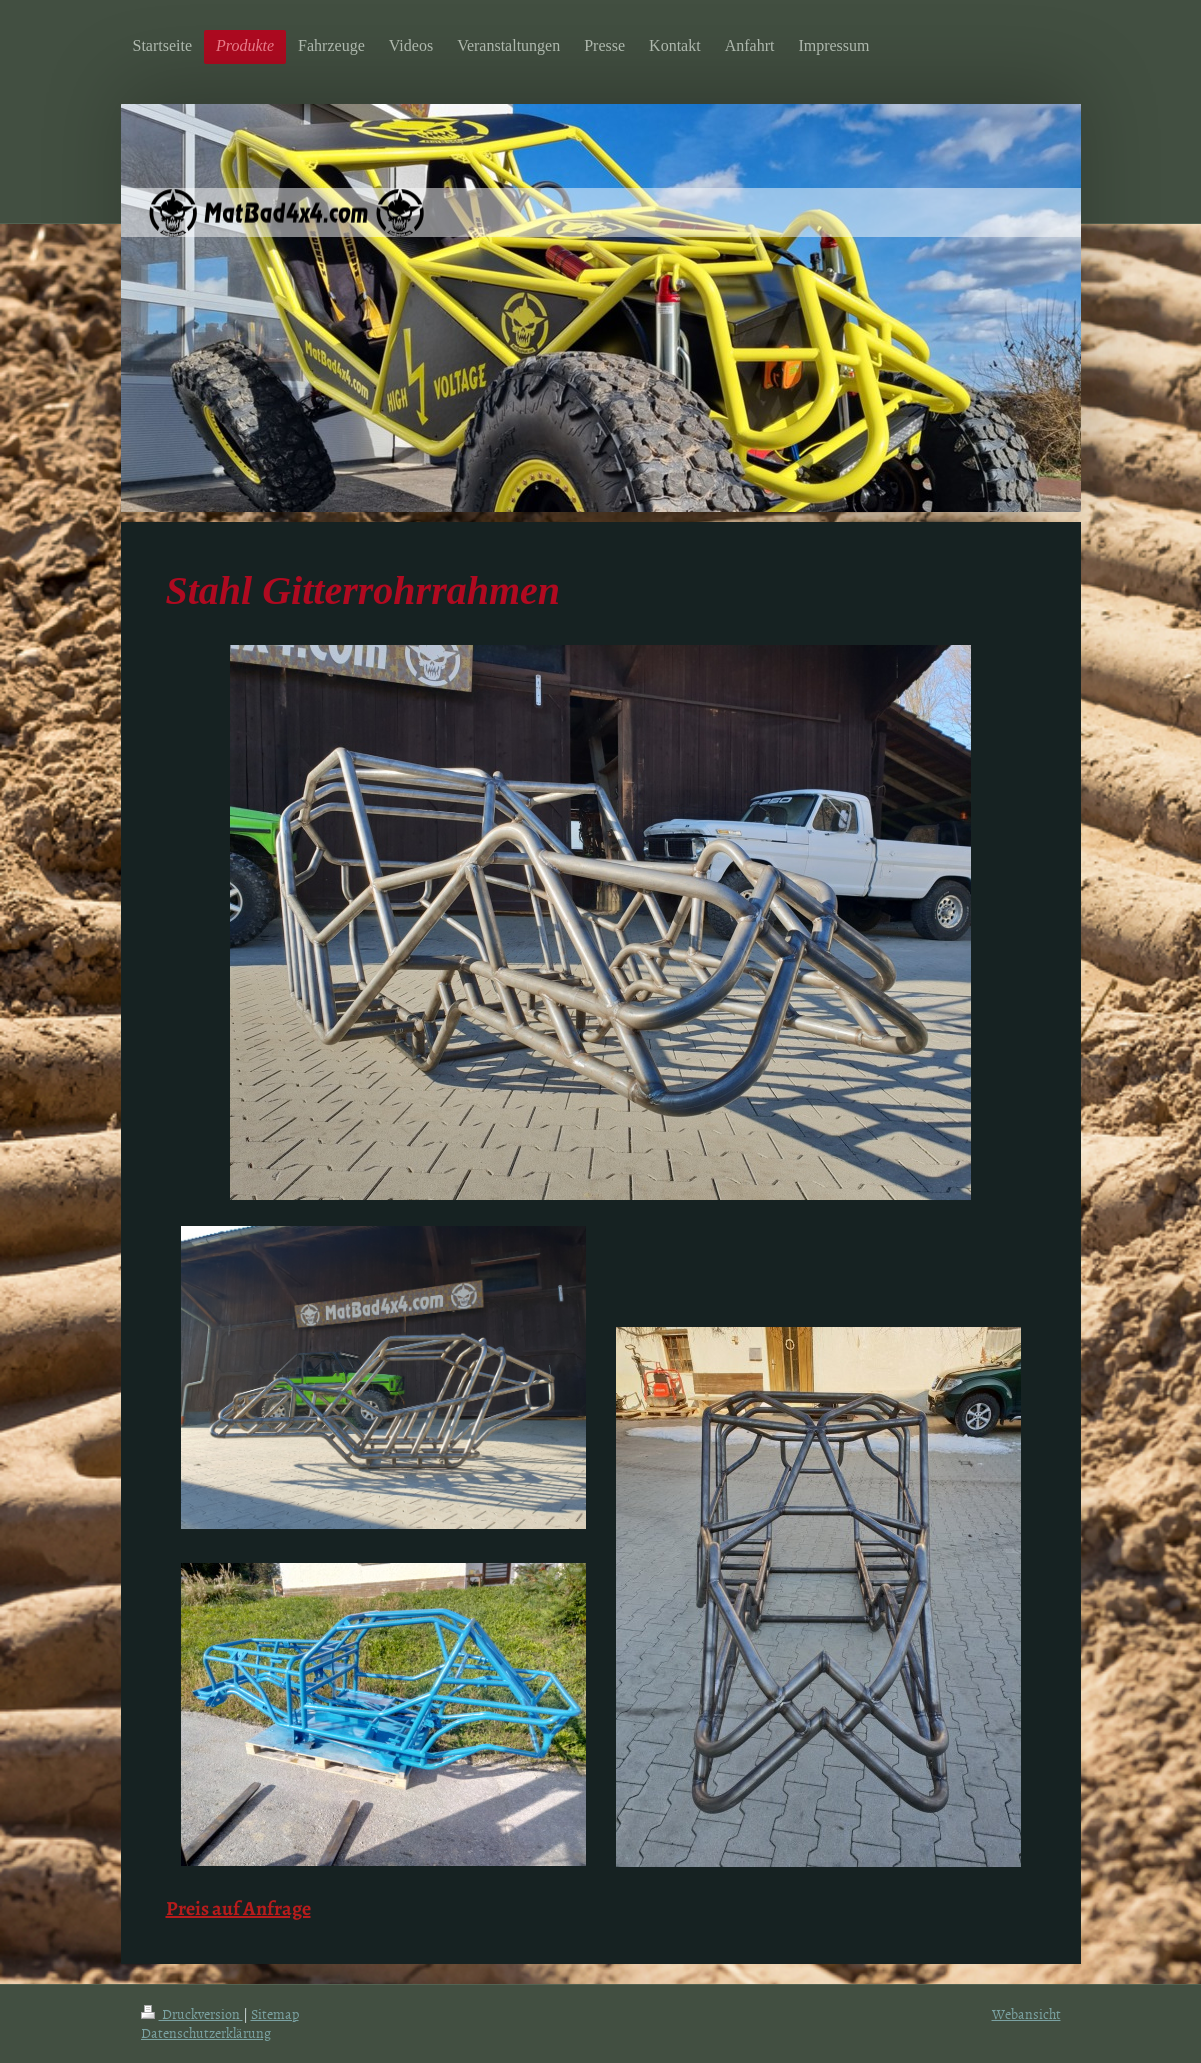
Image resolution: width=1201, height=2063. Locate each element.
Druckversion (192, 2013)
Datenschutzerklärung (206, 2032)
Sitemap (275, 2013)
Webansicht (1026, 2013)
